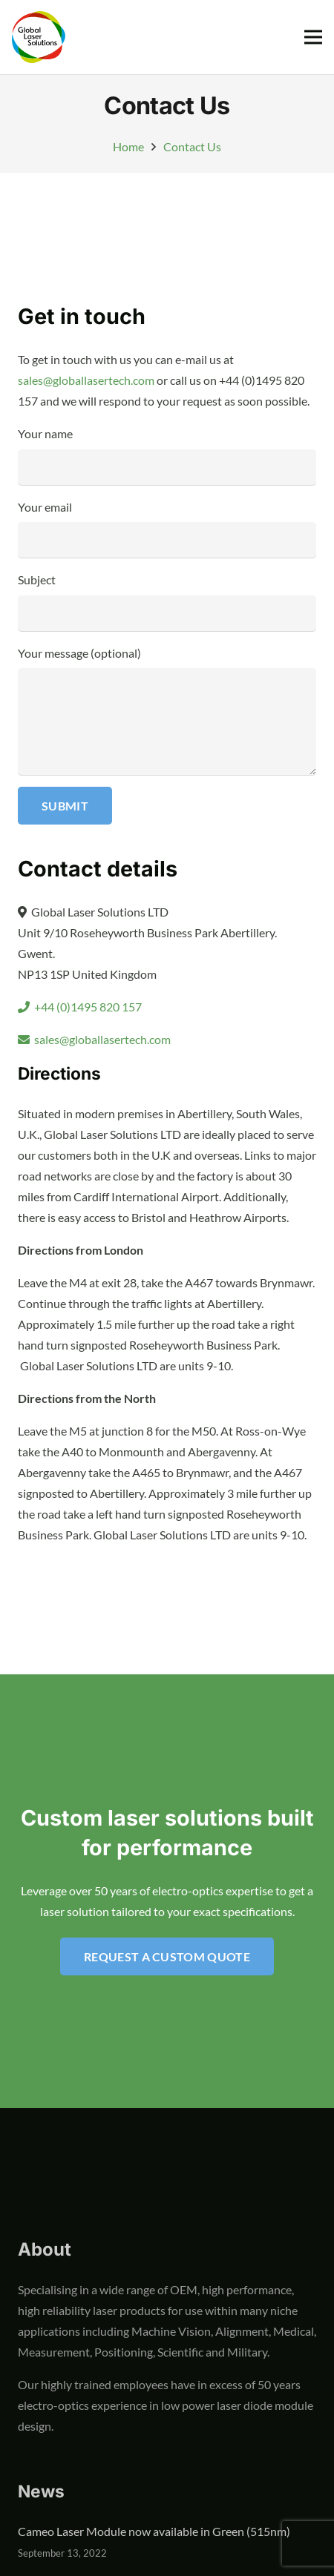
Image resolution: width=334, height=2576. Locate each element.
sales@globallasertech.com (86, 380)
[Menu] (313, 37)
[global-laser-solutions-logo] (38, 37)
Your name (167, 455)
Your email (167, 529)
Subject (167, 601)
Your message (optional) (167, 710)
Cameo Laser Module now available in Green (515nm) (154, 2531)
